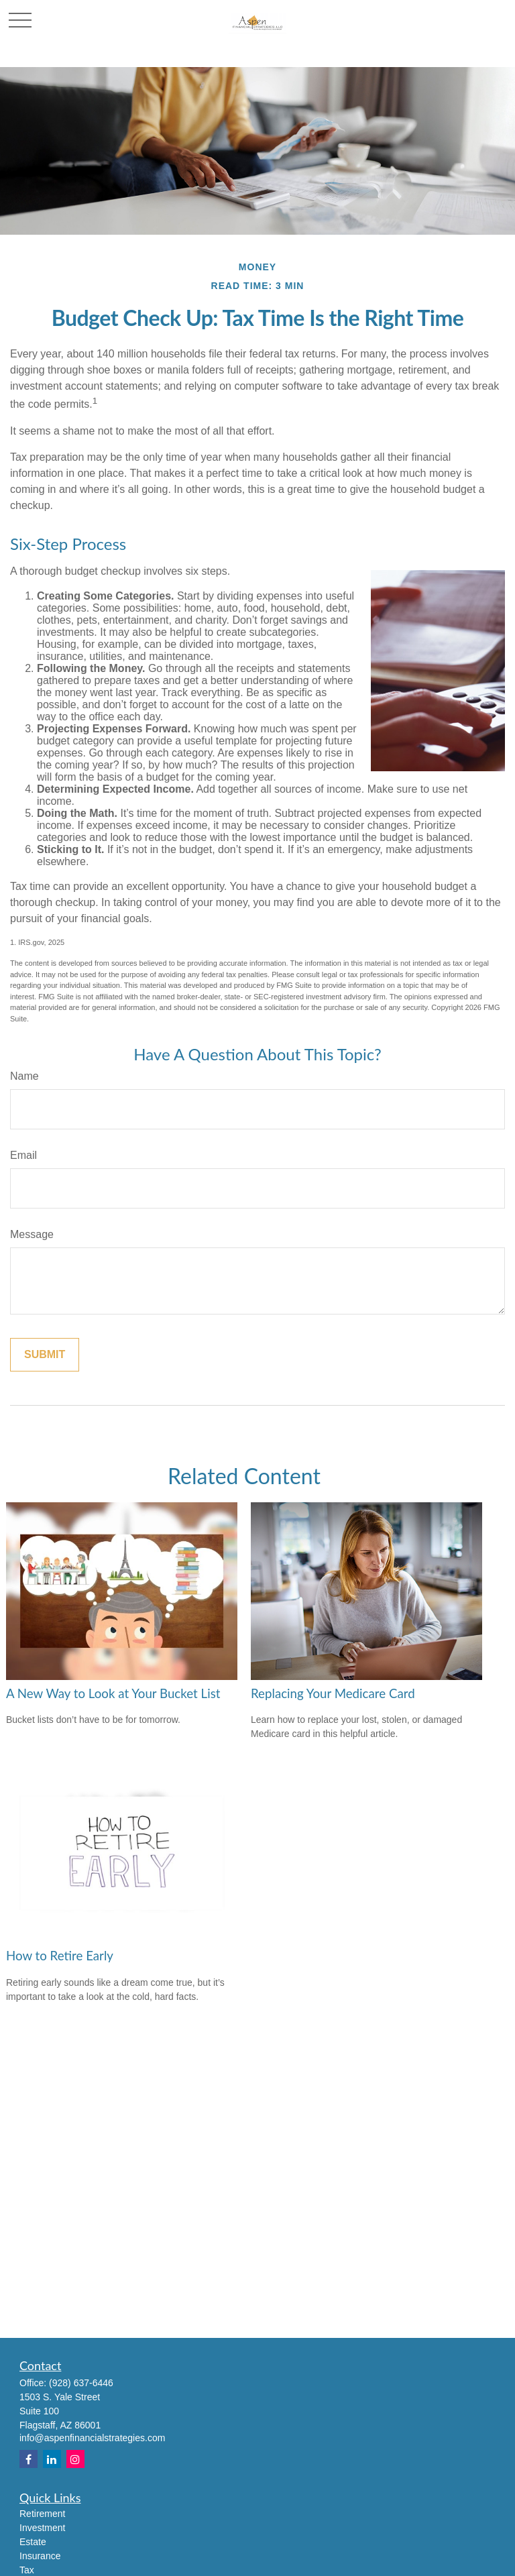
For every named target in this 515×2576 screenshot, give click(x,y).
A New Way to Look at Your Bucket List (113, 1693)
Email (23, 1155)
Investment (42, 2527)
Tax (26, 2570)
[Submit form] (44, 1354)
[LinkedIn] (52, 2459)
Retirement (42, 2513)
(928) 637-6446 (81, 2382)
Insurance (39, 2556)
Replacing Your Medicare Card (333, 1693)
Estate (32, 2541)
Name (24, 1076)
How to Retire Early (59, 1955)
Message (32, 1234)
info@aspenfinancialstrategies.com (92, 2437)
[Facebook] (28, 2459)
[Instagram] (75, 2459)
